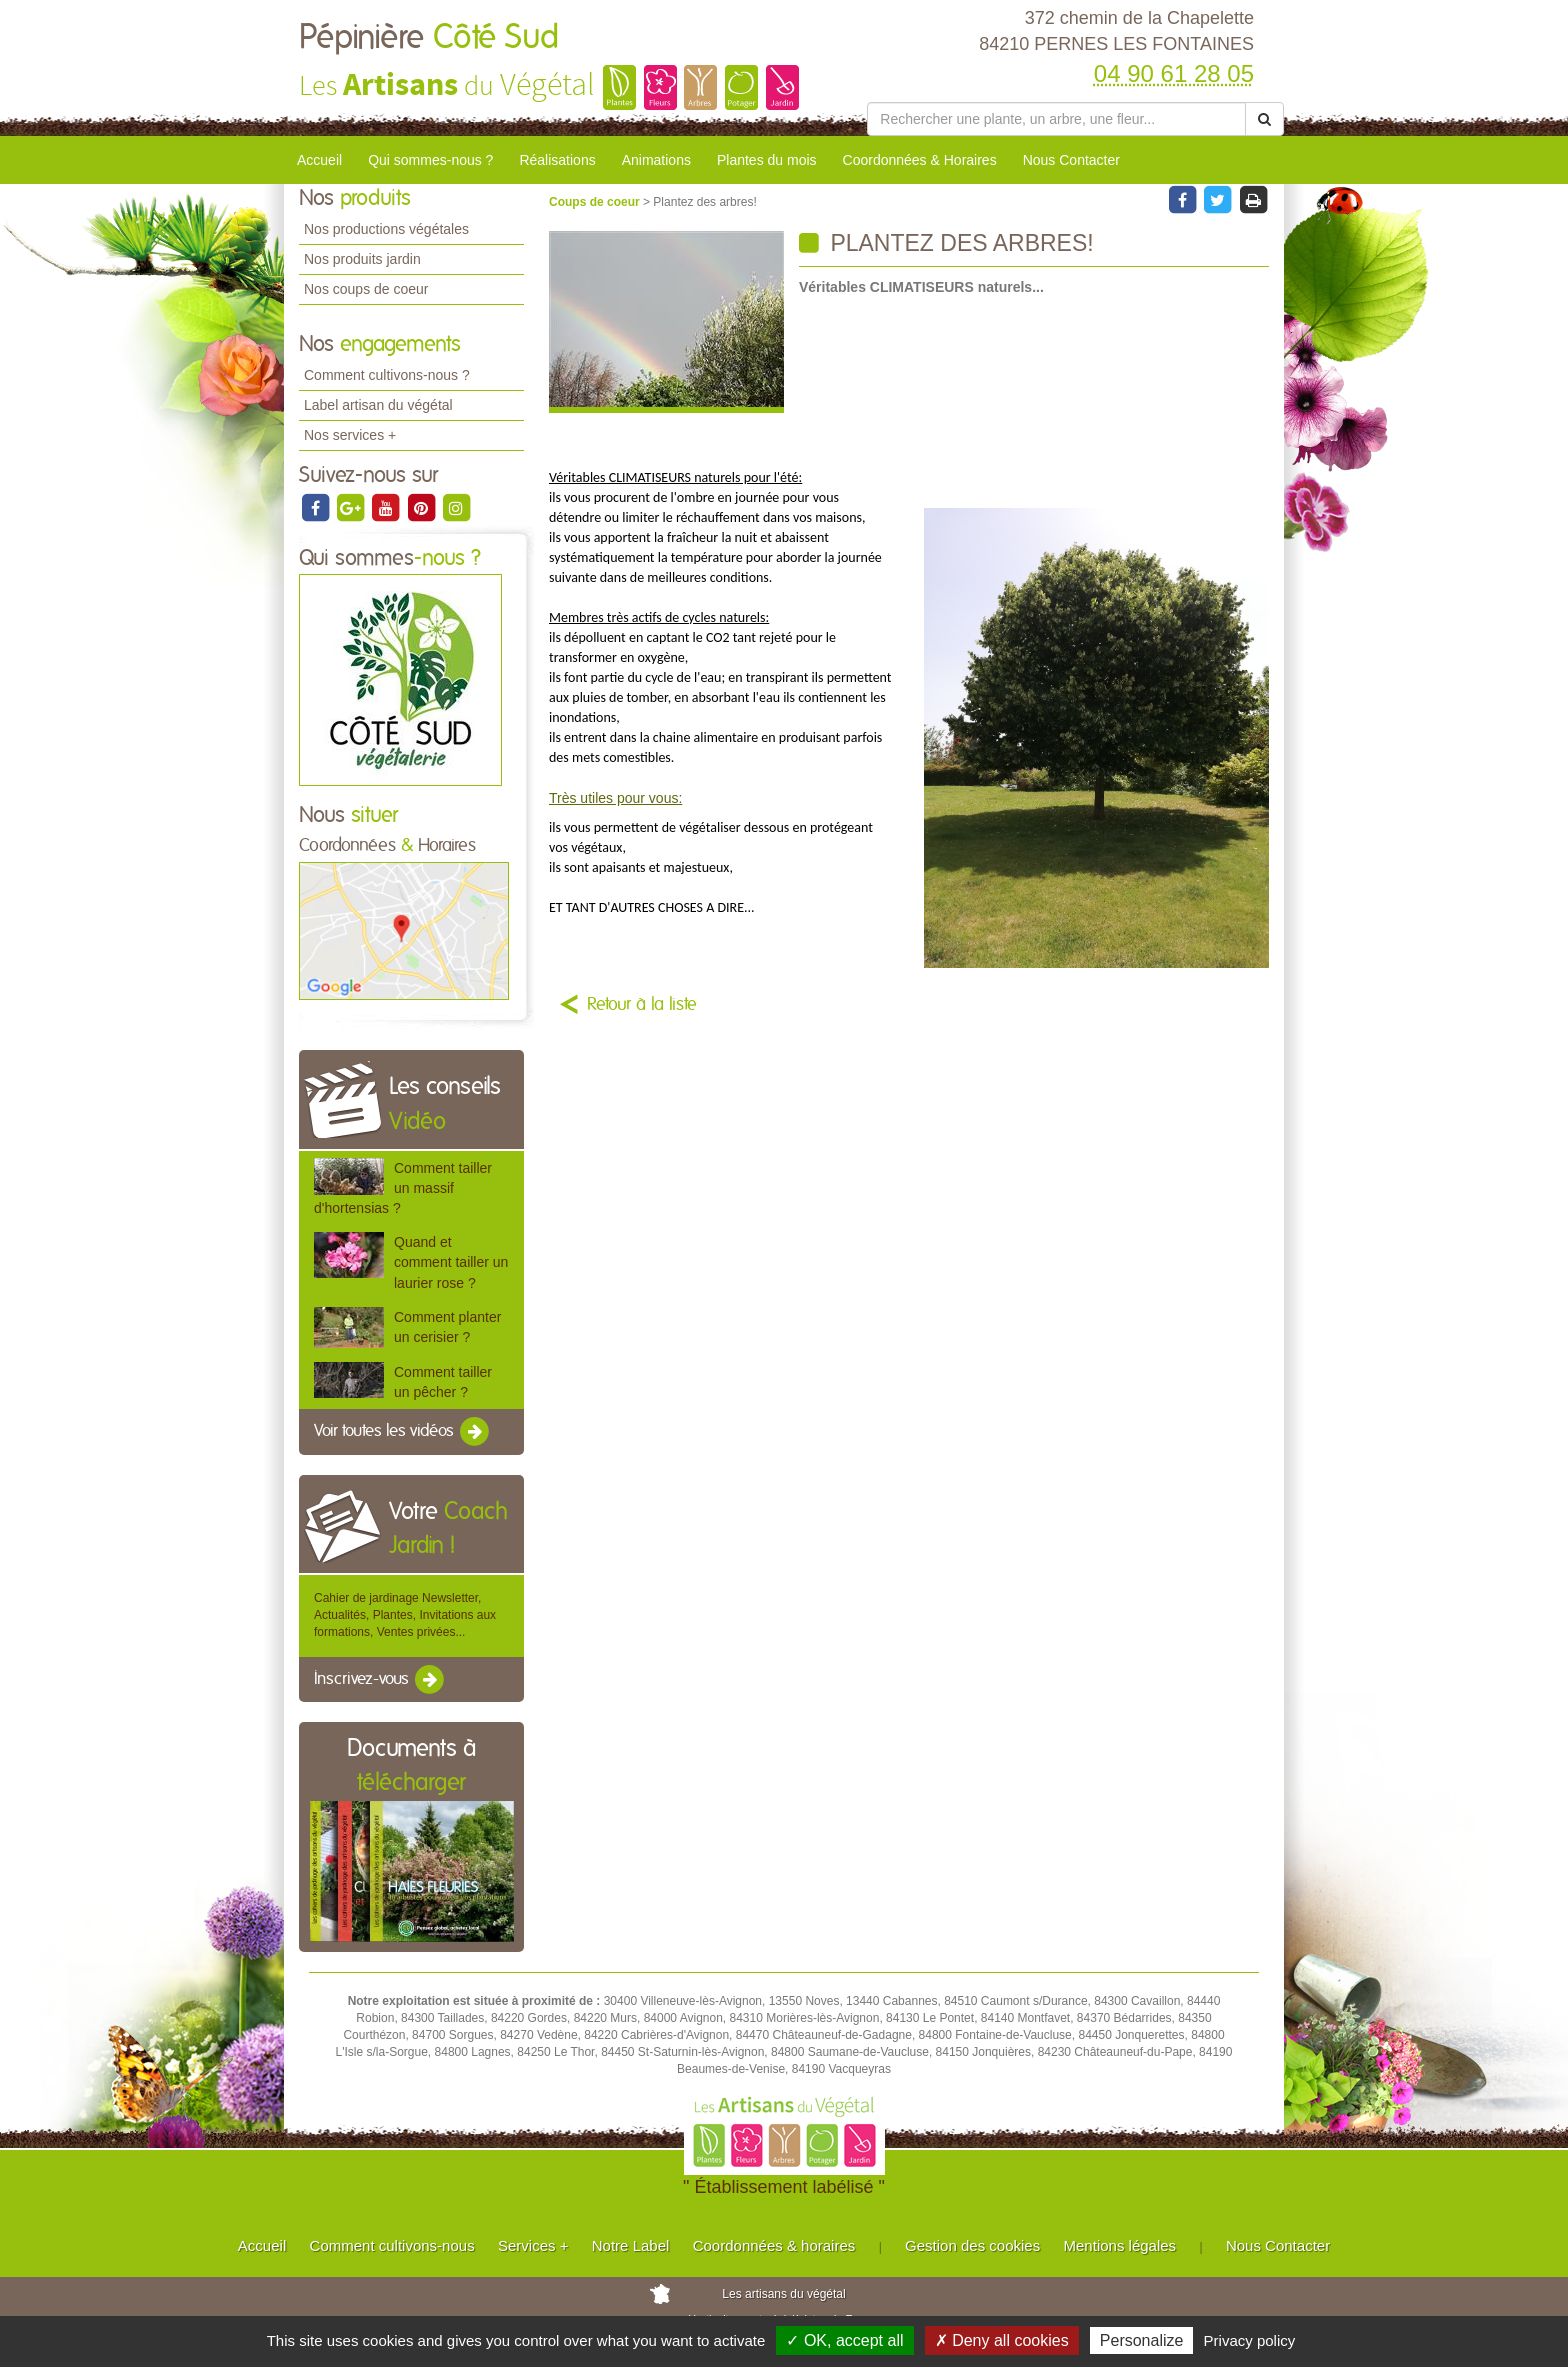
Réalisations (557, 160)
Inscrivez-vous (380, 1680)
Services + (533, 2245)
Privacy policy (1250, 2340)
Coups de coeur (596, 202)
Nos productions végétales (386, 229)
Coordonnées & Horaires (920, 160)
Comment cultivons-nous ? (387, 375)
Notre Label (631, 2245)
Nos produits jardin (362, 259)
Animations (656, 160)
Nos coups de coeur (366, 289)
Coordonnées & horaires (774, 2245)
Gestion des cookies (972, 2245)
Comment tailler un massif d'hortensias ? (403, 1188)
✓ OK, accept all (844, 2340)
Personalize (1142, 2340)
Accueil (319, 160)
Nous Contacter (1071, 160)
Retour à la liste (642, 1005)
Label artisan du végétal (378, 405)
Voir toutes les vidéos (403, 1432)
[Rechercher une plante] (1056, 119)
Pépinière (429, 38)
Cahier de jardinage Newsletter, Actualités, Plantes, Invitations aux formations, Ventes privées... (405, 1615)
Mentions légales (1120, 2245)
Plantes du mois (767, 160)
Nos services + (350, 435)
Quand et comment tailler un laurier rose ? (451, 1262)
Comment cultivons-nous (392, 2245)
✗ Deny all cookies (1002, 2340)
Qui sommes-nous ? (430, 160)
